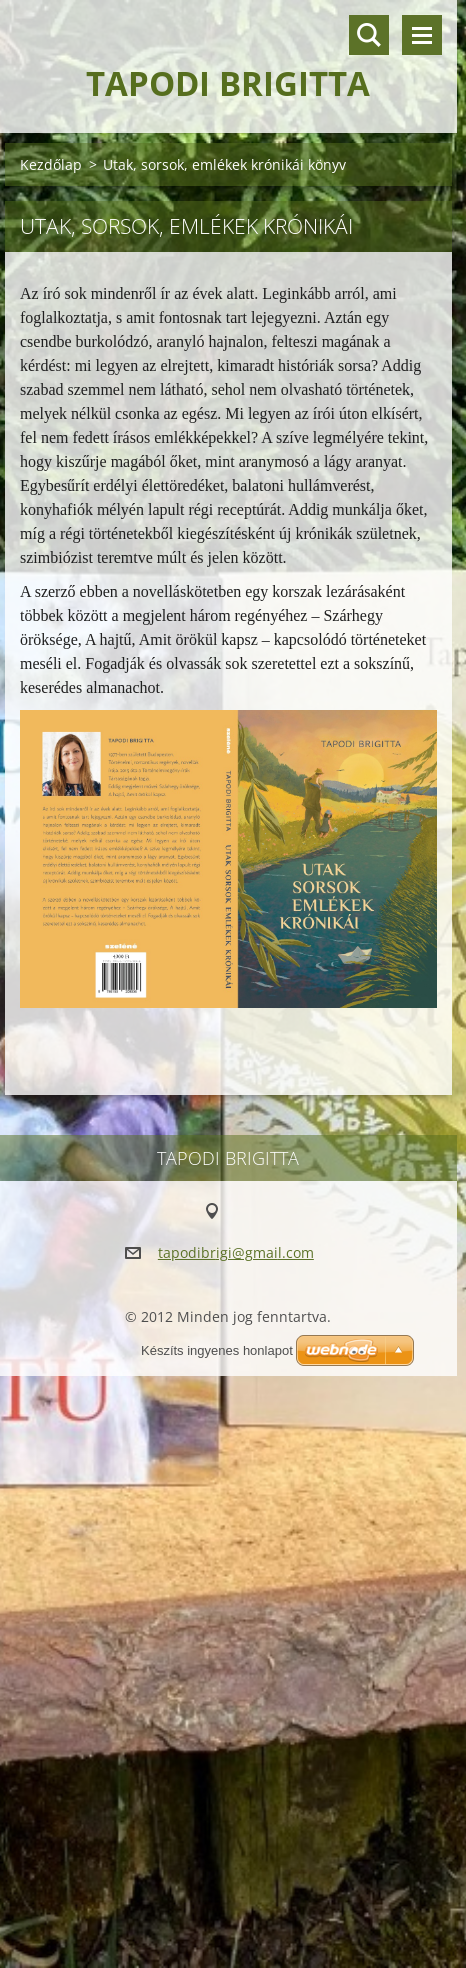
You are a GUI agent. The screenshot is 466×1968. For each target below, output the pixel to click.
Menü (422, 35)
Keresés (369, 35)
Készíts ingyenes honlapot (217, 1350)
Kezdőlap (51, 164)
